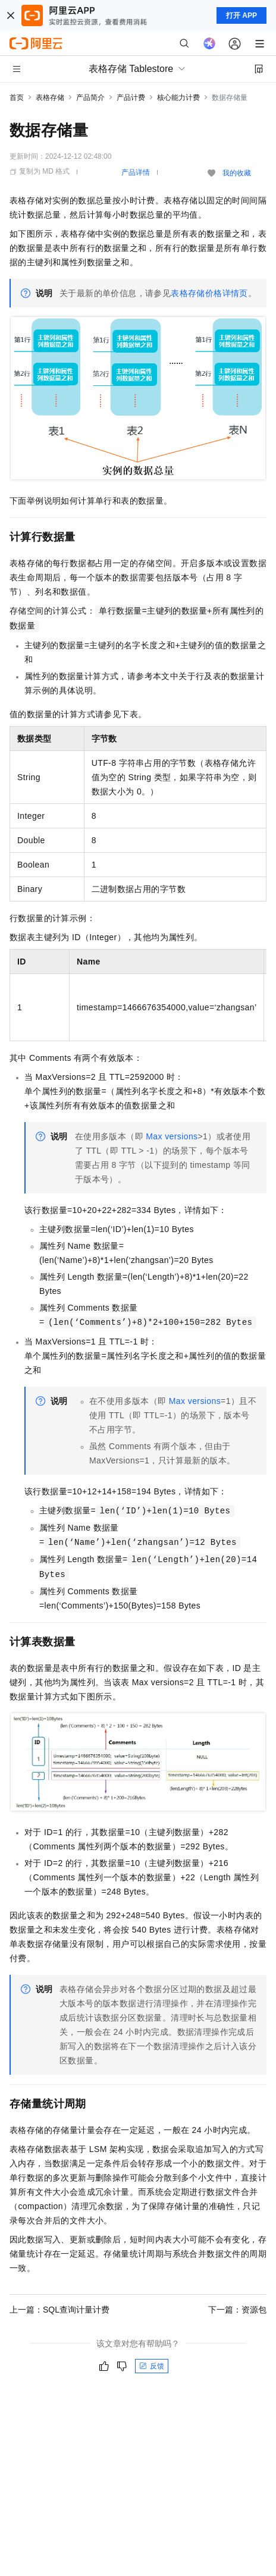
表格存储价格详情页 (209, 293)
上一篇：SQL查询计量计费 (59, 2309)
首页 (17, 97)
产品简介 (90, 97)
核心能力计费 (178, 97)
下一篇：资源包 (237, 2309)
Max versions (171, 1136)
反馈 (151, 2366)
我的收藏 (236, 173)
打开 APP (241, 15)
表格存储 (50, 97)
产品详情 (135, 172)
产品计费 (131, 97)
